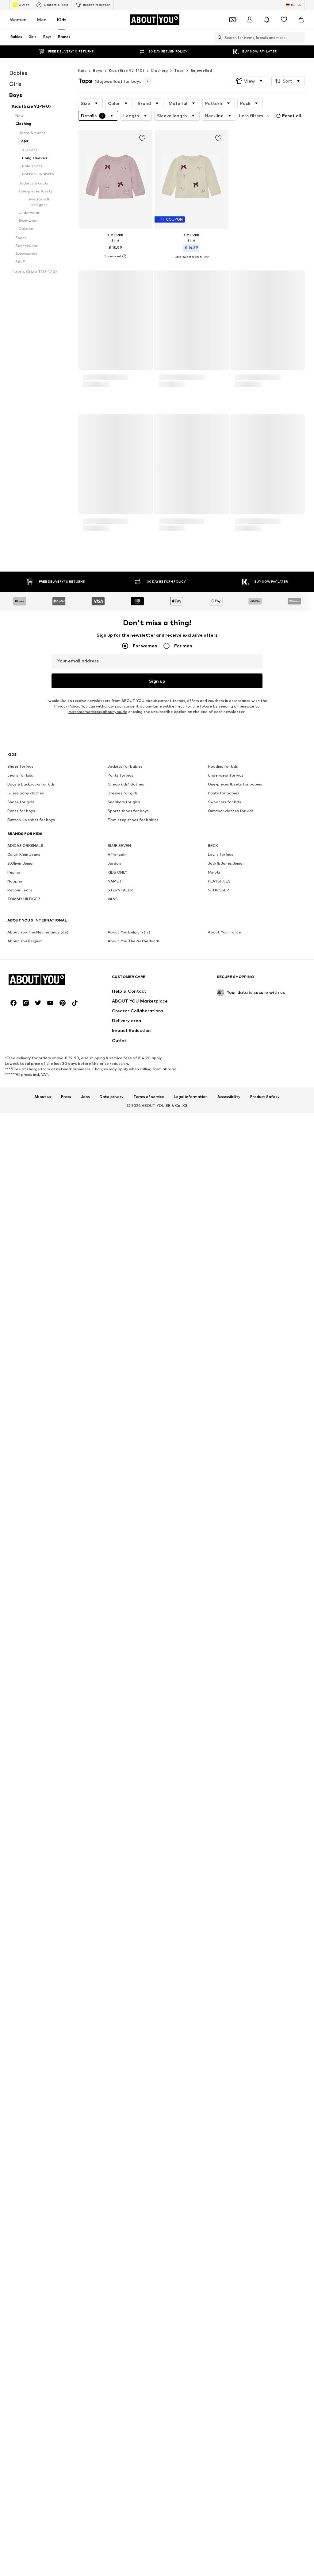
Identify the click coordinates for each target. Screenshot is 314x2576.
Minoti (214, 2026)
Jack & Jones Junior (226, 2017)
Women (18, 19)
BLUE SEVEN (119, 2000)
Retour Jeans (20, 2044)
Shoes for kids (20, 1920)
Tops (179, 70)
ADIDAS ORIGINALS (25, 2000)
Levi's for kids (220, 2009)
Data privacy (112, 2209)
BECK (213, 2000)
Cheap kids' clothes (126, 1938)
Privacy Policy (66, 1860)
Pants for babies (223, 1947)
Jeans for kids (20, 1929)
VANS (113, 2053)
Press (66, 2209)
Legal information (191, 2209)
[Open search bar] (218, 37)
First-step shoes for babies (133, 1974)
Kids (61, 19)
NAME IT (116, 2035)
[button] (250, 81)
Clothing (159, 70)
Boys (97, 70)
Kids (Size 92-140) (126, 70)
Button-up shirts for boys (31, 1974)
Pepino (13, 2026)
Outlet (21, 4)
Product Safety (265, 2209)
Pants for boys (21, 1965)
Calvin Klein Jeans (23, 2009)
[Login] (249, 19)
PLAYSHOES (219, 2035)
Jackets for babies (125, 1920)
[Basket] (301, 19)
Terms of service (148, 2209)
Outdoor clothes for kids (231, 1965)
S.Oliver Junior (20, 2017)
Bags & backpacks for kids (31, 1938)
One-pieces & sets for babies (235, 1938)
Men (42, 19)
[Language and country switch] (293, 5)
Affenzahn (118, 2009)
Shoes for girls (20, 1956)
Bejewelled (201, 70)
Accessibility (228, 2209)
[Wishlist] (284, 19)
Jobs (85, 2209)
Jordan (114, 2017)
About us (42, 2209)
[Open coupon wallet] (232, 19)
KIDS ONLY (117, 2026)
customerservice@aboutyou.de (97, 1866)
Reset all (288, 115)
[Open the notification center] (266, 19)
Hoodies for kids (223, 1920)
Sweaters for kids (224, 1956)
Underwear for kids (225, 1929)
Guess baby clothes (25, 1947)
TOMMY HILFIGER (23, 2053)
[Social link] (13, 2115)
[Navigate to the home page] (154, 19)
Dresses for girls (123, 1947)
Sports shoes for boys (128, 1965)
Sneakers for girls (124, 1956)
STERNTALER (120, 2044)
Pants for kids (120, 1929)
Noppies (15, 2035)
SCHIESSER (218, 2044)
